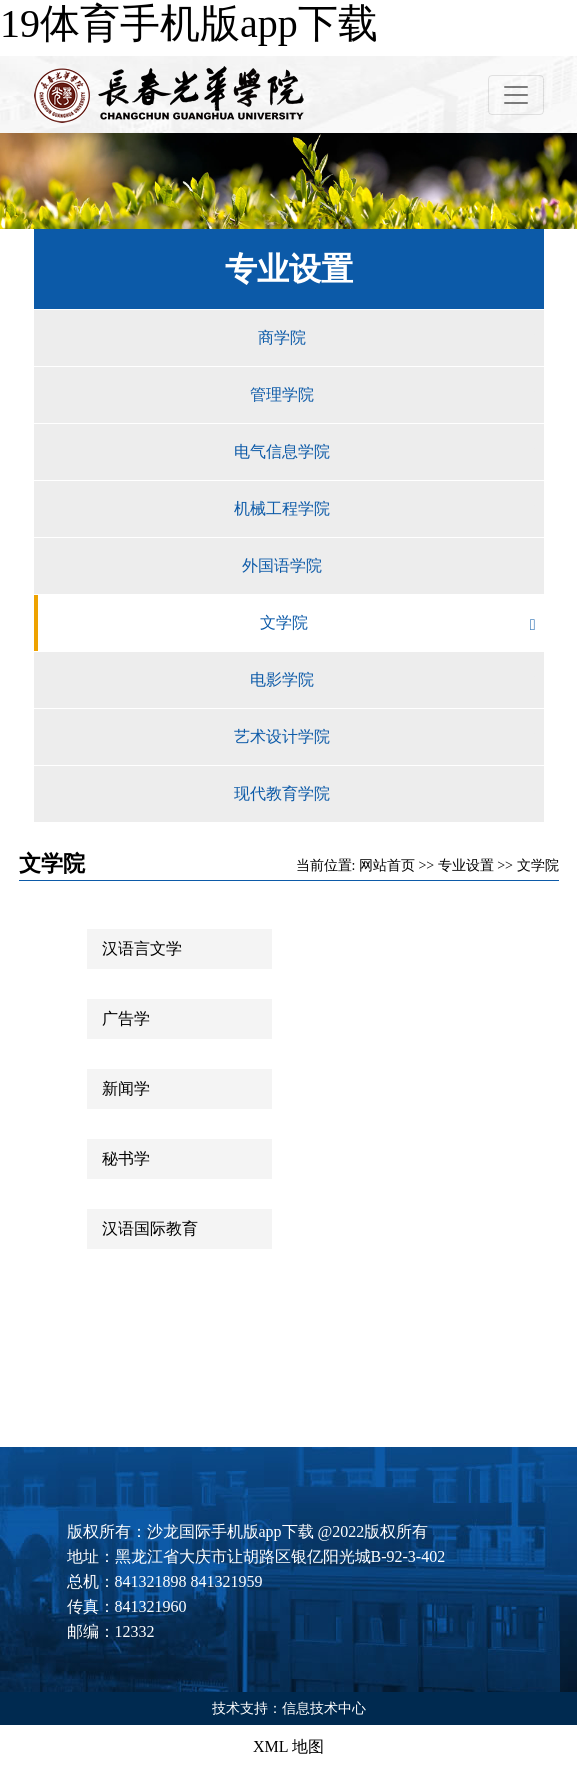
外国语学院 (393, 566)
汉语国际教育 (150, 1228)
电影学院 (397, 680)
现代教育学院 (389, 794)
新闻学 (126, 1088)
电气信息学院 (389, 452)
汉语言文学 (142, 948)
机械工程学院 (389, 509)
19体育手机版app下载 (189, 23)
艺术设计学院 (389, 737)
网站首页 (387, 865)
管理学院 (397, 395)
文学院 (402, 623)
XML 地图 (288, 1746)
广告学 (126, 1018)
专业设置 (466, 865)
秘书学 (126, 1158)
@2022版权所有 (373, 1531)
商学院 (401, 338)
